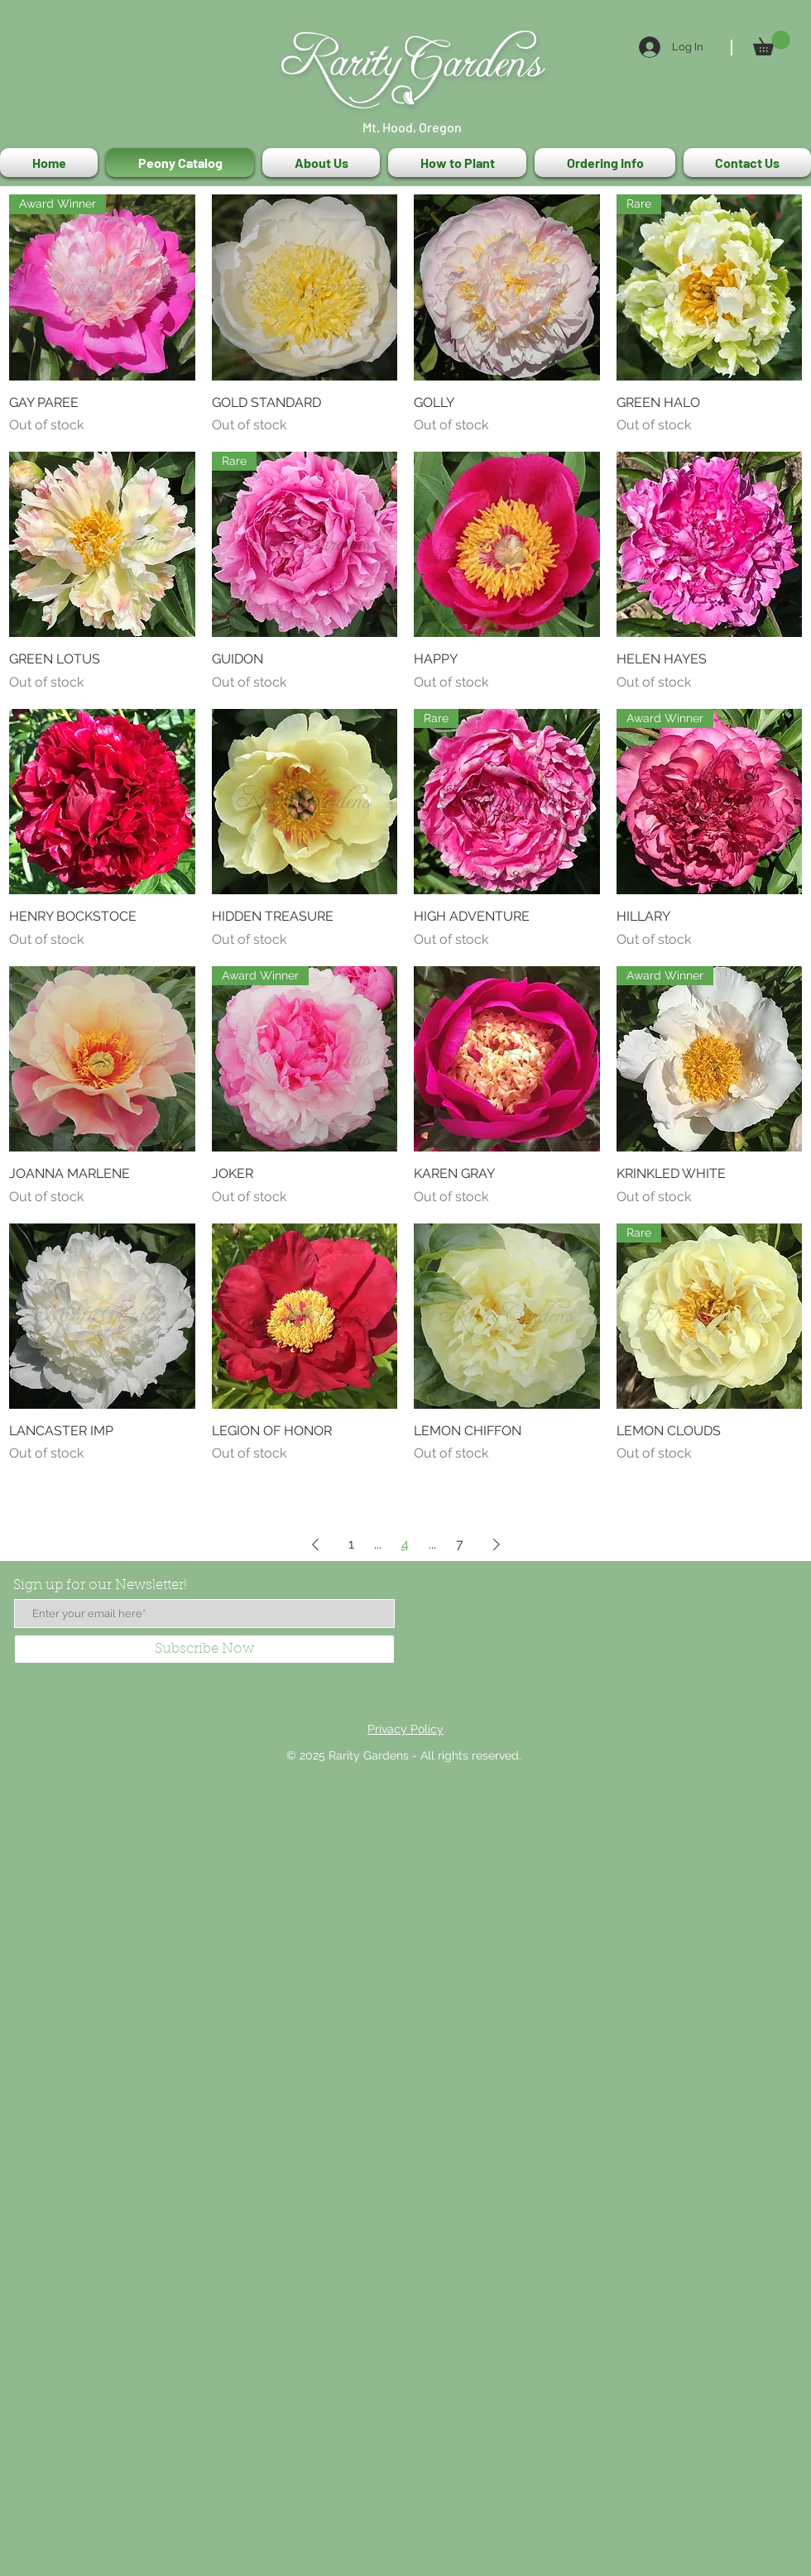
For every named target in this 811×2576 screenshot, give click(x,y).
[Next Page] (496, 1544)
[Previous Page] (315, 1544)
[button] (771, 43)
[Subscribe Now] (204, 1649)
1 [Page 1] (351, 1544)
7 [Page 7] (459, 1544)
